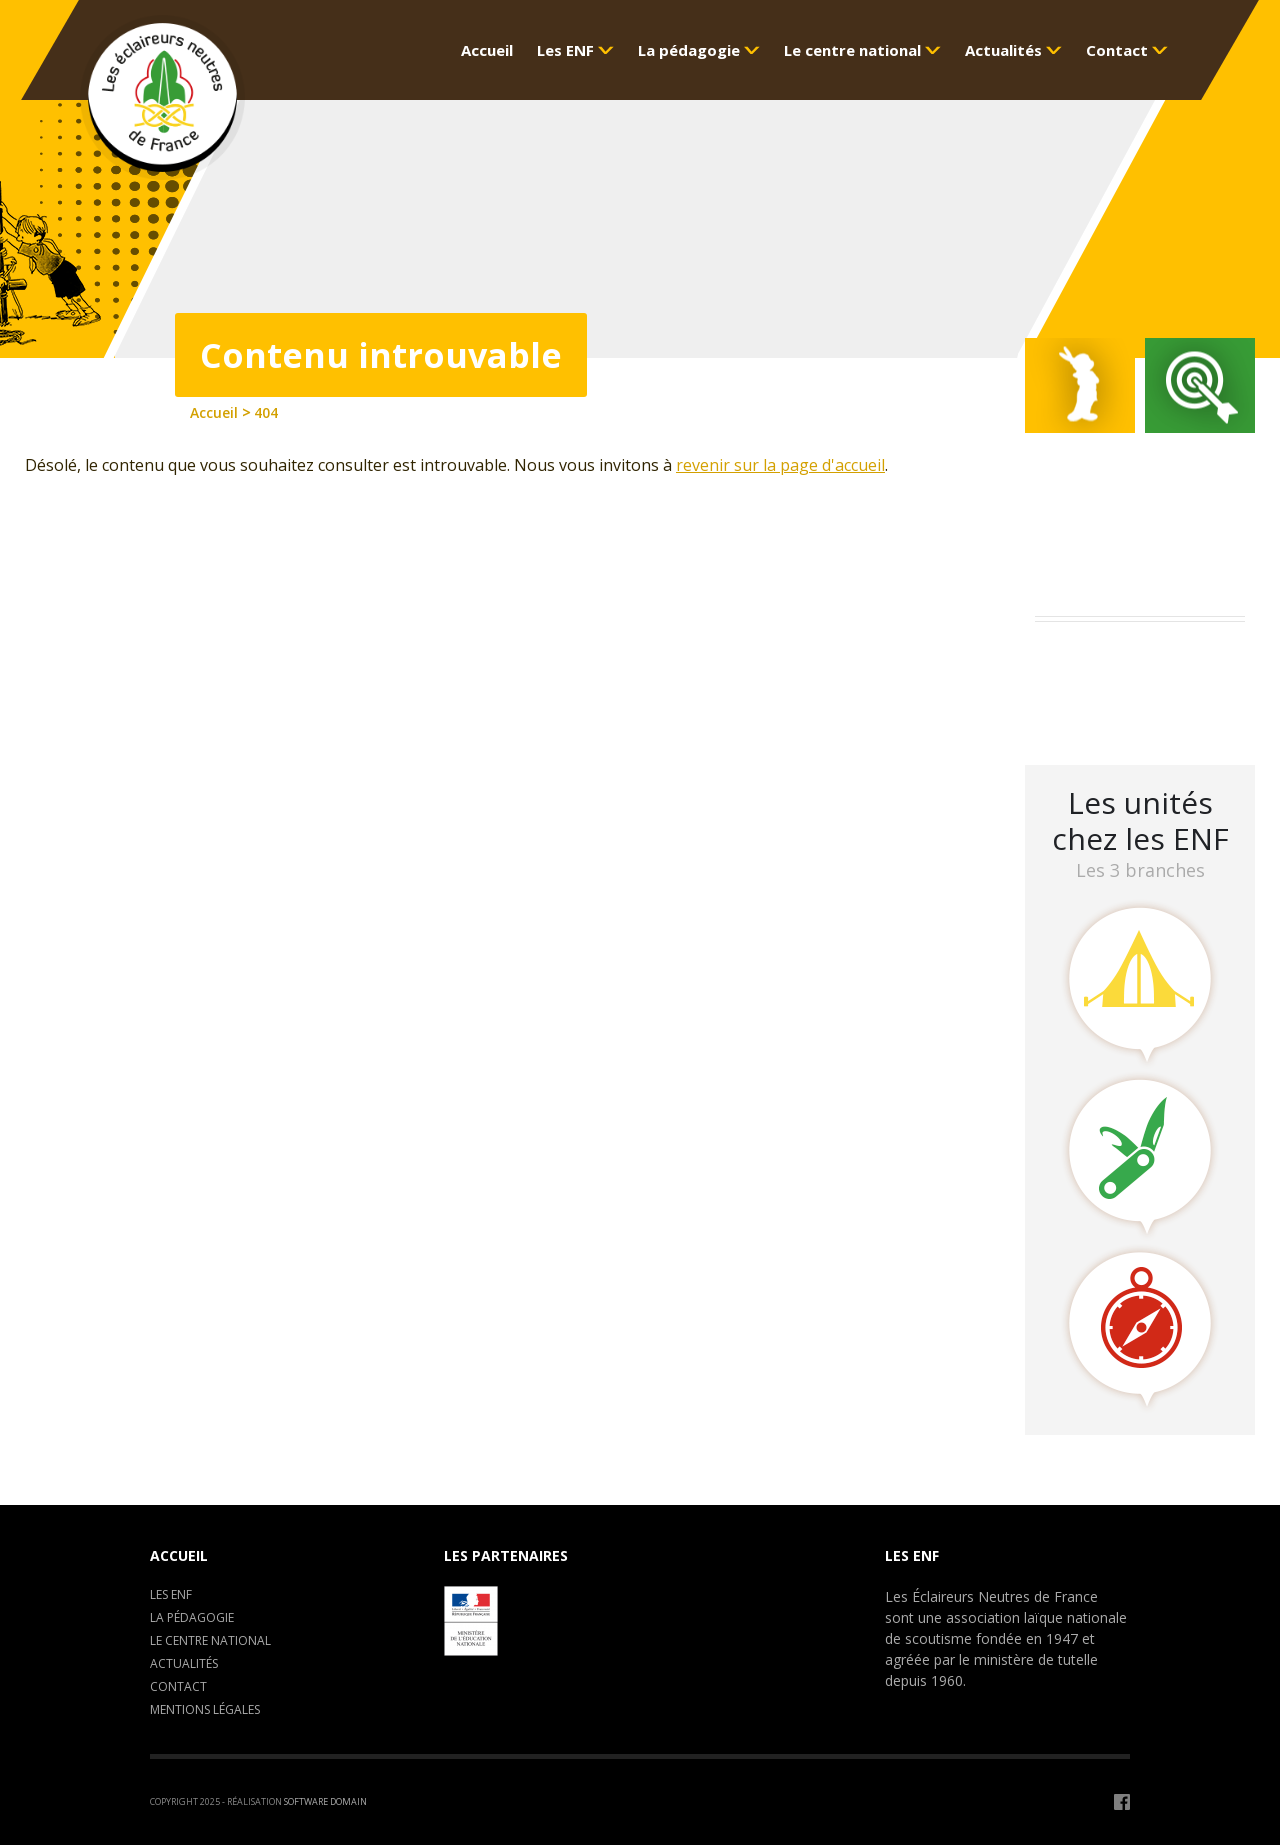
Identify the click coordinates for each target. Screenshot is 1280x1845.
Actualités (184, 1663)
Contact (178, 1686)
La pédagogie (192, 1617)
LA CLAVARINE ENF (1110, 709)
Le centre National (210, 1640)
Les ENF (171, 1594)
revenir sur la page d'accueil (780, 465)
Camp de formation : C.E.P (1140, 683)
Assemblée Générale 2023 (1136, 657)
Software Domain (325, 1801)
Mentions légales (205, 1709)
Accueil (179, 1555)
